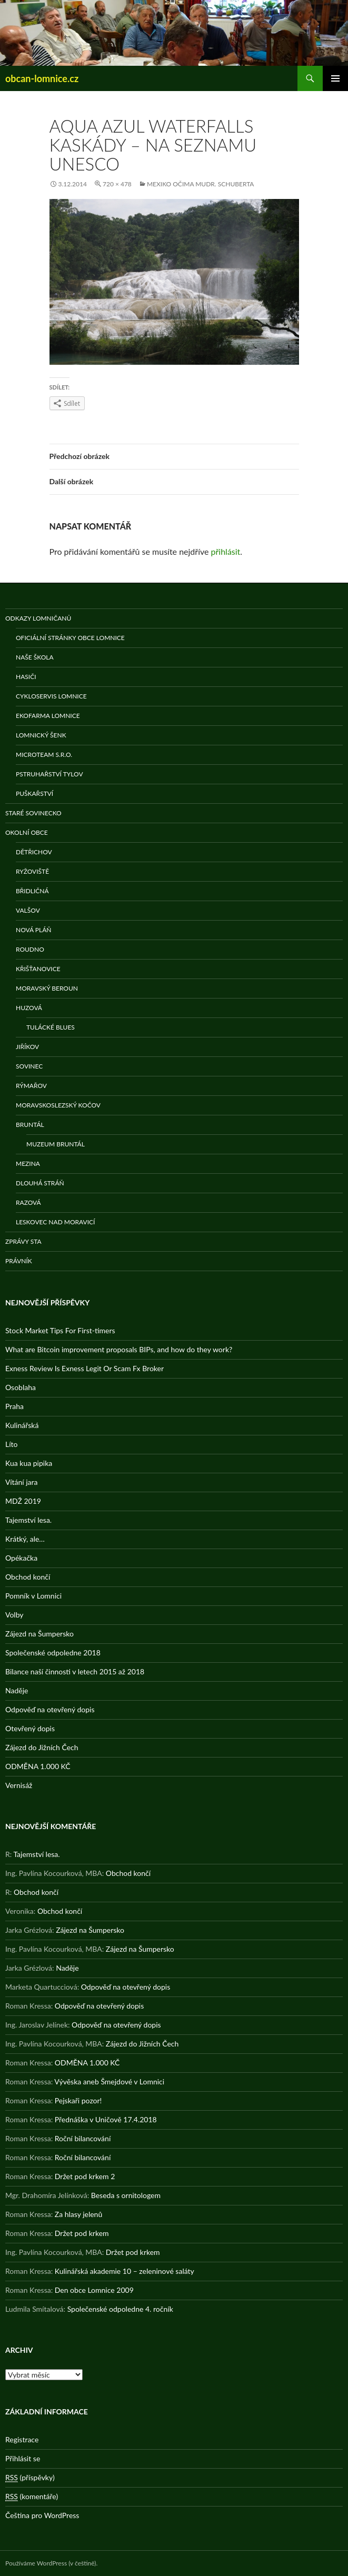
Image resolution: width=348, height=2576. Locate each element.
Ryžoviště (32, 871)
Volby (14, 1614)
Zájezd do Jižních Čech (41, 1747)
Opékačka (21, 1557)
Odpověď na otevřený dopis (50, 1709)
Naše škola (35, 657)
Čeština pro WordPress (42, 2515)
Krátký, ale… (25, 1538)
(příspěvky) (30, 2477)
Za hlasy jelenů (78, 2214)
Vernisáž (18, 1785)
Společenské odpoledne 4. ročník (120, 2308)
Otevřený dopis (30, 1728)
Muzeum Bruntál (55, 1144)
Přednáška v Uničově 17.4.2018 (106, 2119)
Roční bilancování (83, 2138)
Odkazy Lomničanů (38, 618)
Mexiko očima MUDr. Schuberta (200, 184)
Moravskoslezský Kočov (58, 1105)
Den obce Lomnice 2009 (94, 2289)
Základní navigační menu (335, 78)
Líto (11, 1444)
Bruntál (30, 1125)
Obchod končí (27, 1576)
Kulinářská (21, 1425)
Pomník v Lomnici (33, 1595)
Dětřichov (34, 852)
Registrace (21, 2439)
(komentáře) (31, 2496)
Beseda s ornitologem (126, 2195)
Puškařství (34, 793)
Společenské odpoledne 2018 (53, 1652)
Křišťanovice (38, 969)
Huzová (29, 1008)
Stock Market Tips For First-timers (60, 1330)
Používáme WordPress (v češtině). (51, 2563)
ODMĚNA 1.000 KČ (38, 1766)
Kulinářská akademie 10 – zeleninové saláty (124, 2271)
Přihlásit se (22, 2458)
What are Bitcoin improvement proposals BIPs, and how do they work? (118, 1349)
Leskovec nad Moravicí (55, 1222)
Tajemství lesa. (28, 1519)
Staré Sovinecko (33, 813)
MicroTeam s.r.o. (44, 754)
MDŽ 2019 (23, 1500)
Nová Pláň (33, 930)
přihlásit (226, 551)
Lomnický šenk (41, 735)
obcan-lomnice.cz (41, 78)
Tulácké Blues (50, 1027)
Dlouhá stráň (40, 1183)
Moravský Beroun (47, 988)
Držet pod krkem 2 (85, 2176)
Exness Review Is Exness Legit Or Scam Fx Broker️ (84, 1368)
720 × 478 (117, 184)
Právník (18, 1261)
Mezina (28, 1163)
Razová (28, 1202)
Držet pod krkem (82, 2233)
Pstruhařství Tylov (49, 774)
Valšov (28, 910)
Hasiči (26, 677)
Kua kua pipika (28, 1463)
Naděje (16, 1690)
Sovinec (29, 1066)
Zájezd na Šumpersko (39, 1633)
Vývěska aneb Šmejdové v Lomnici (109, 2081)
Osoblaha (20, 1387)
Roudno (30, 949)
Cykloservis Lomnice (51, 696)
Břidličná (32, 891)
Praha (14, 1406)
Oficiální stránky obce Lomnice (70, 638)
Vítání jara (21, 1481)
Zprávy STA (23, 1241)
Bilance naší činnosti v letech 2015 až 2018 (74, 1671)
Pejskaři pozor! (78, 2100)
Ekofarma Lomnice (48, 716)
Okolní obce (26, 832)
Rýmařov (31, 1086)
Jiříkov (27, 1047)
